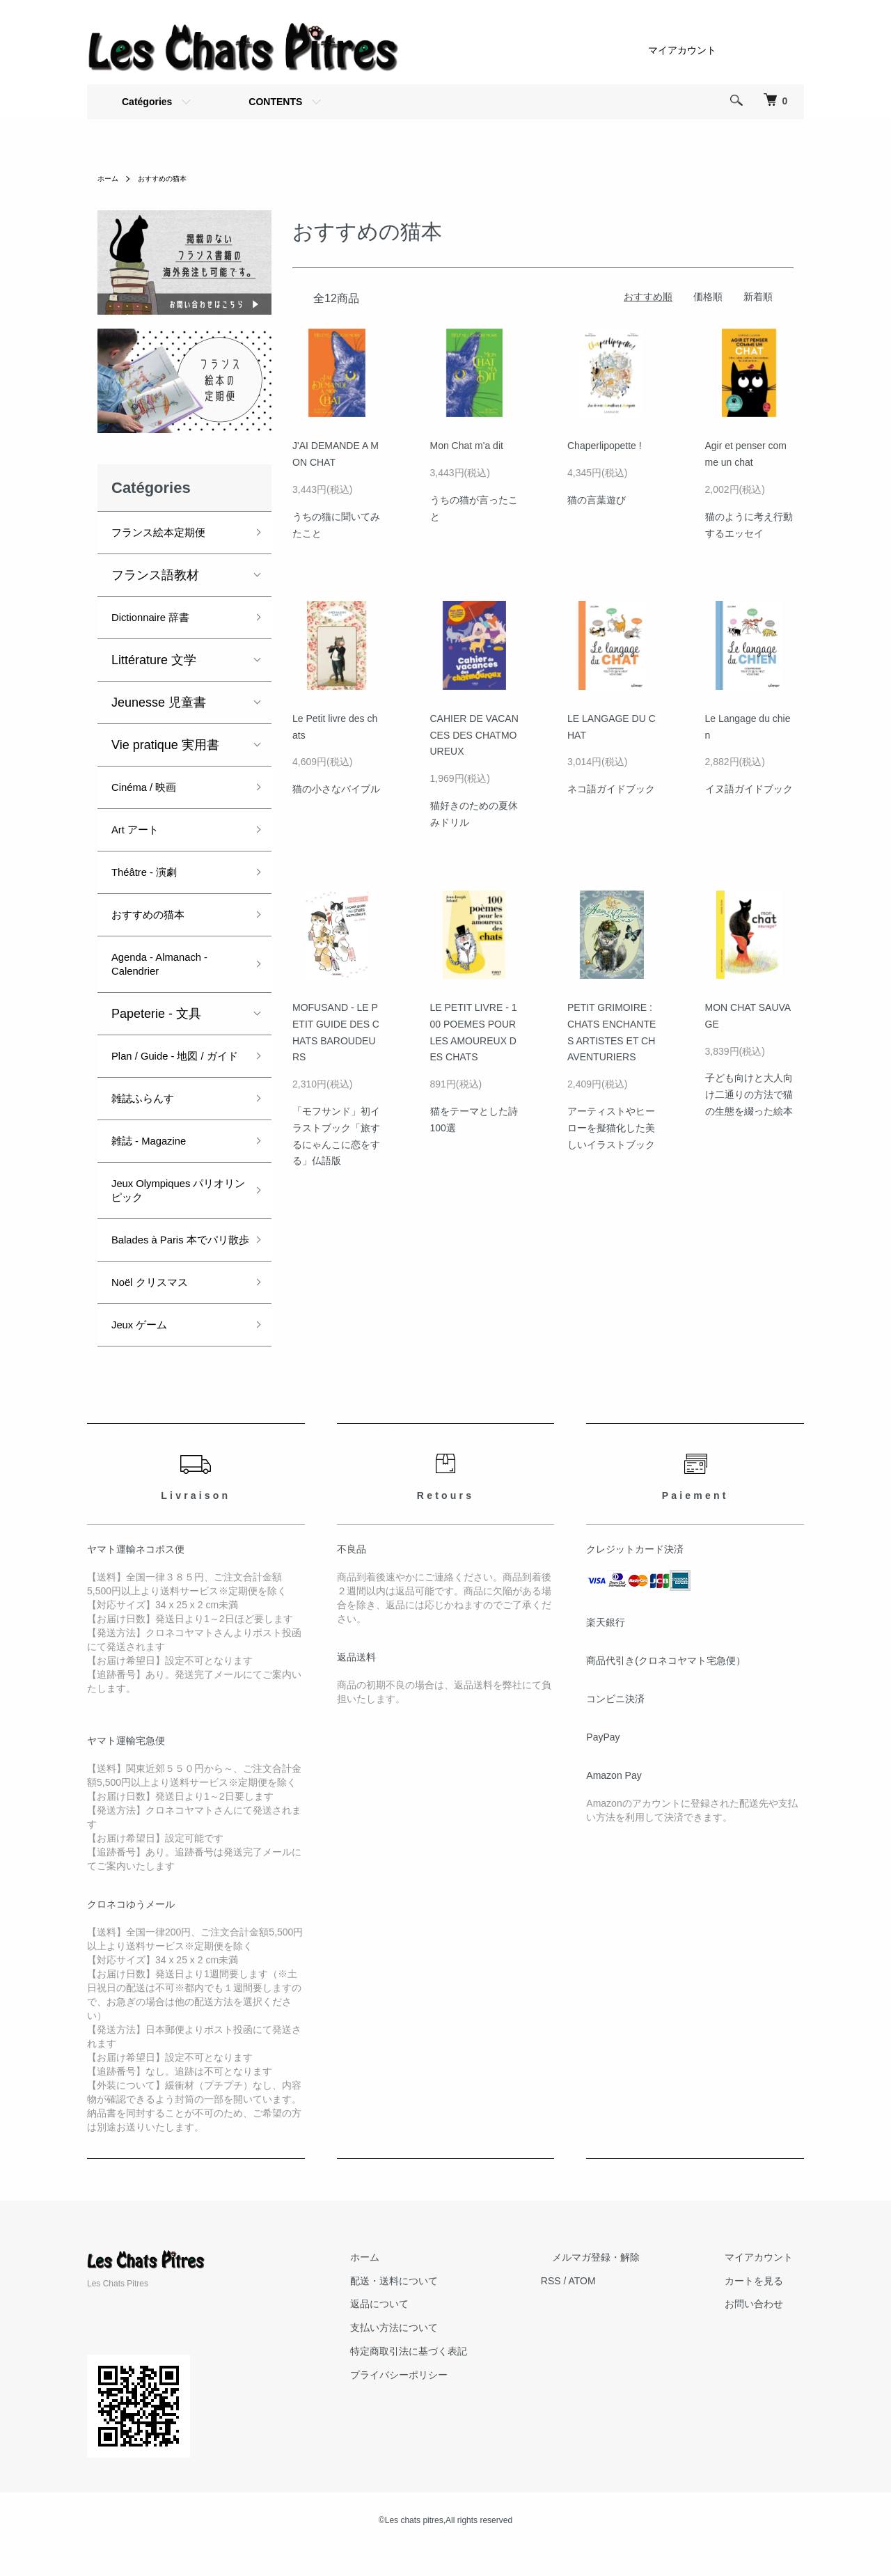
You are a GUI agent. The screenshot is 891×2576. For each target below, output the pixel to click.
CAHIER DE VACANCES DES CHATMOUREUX (474, 735)
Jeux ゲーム (145, 1353)
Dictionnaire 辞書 (158, 618)
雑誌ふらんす (149, 1113)
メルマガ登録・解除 (629, 2285)
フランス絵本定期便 (167, 533)
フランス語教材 (155, 575)
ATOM (626, 2308)
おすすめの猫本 (171, 178)
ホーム (110, 178)
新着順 (758, 296)
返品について (435, 2332)
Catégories (147, 101)
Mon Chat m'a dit (466, 445)
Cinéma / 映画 (150, 787)
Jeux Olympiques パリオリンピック (173, 1204)
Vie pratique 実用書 (165, 745)
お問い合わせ (765, 2332)
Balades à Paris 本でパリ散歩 (175, 1261)
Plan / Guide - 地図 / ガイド (175, 1063)
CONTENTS (275, 101)
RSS (595, 2308)
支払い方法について (450, 2355)
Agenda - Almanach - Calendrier (169, 964)
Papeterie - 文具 (156, 1014)
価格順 (708, 296)
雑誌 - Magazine (156, 1155)
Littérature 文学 (153, 660)
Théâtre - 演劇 (151, 872)
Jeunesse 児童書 (158, 702)
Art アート (139, 830)
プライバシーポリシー (454, 2402)
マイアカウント (682, 50)
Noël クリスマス (157, 1310)
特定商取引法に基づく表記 (464, 2379)
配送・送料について (450, 2308)
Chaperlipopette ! (604, 445)
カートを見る (765, 2308)
